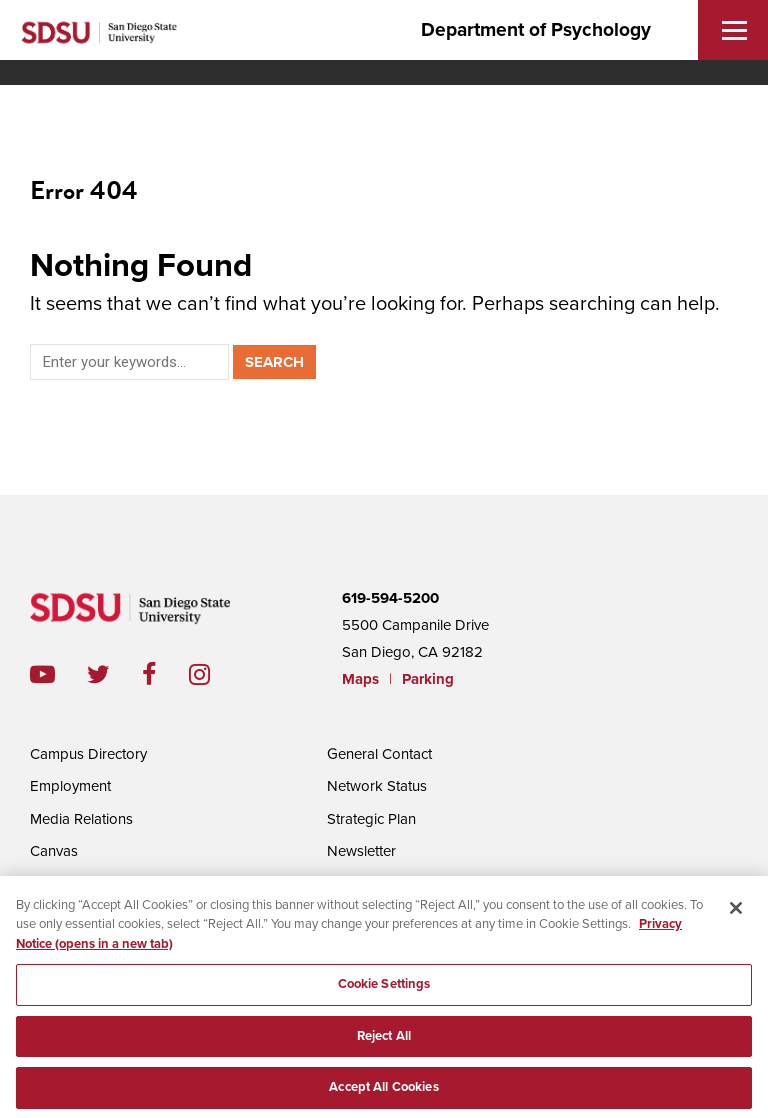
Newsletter (361, 851)
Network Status (377, 786)
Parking (428, 679)
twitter (114, 674)
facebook (165, 674)
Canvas (54, 851)
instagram (215, 674)
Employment (70, 786)
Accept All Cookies (383, 1094)
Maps (360, 679)
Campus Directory (88, 754)
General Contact (379, 754)
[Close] (736, 914)
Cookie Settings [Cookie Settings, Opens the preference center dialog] (384, 990)
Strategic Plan (371, 819)
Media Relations (81, 819)
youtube (42, 674)
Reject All (384, 1042)
